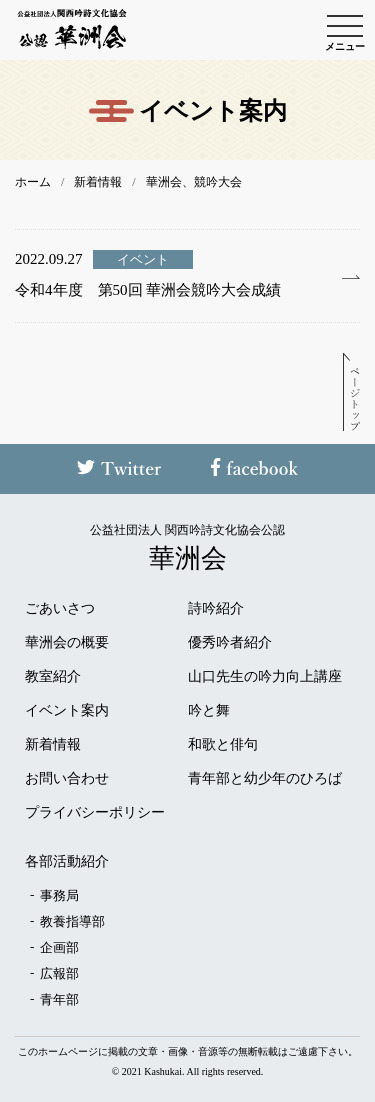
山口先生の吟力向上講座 (265, 677)
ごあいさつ (60, 609)
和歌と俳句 (223, 745)
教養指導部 (72, 921)
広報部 (59, 973)
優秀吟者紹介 (230, 643)
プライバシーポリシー (95, 813)
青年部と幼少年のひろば (265, 779)
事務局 (59, 895)
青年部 (59, 999)
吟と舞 (209, 711)
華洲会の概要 (67, 643)
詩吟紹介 (216, 609)
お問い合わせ (67, 779)
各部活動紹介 (67, 862)
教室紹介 (53, 677)
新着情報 (53, 745)
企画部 (59, 947)
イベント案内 (67, 711)
